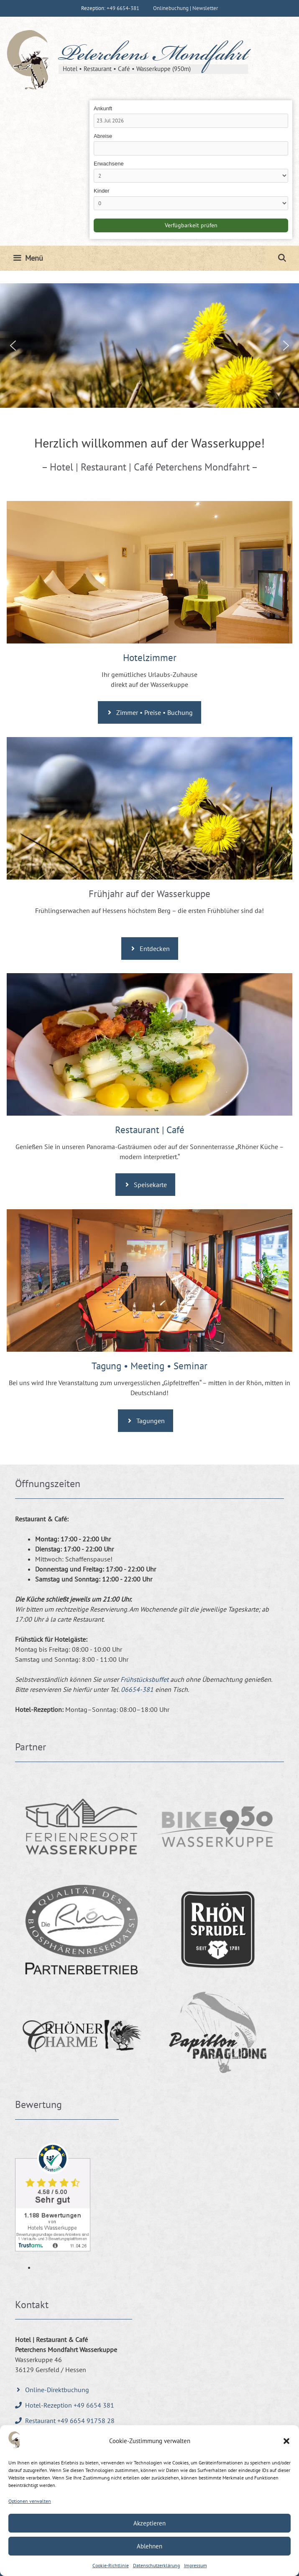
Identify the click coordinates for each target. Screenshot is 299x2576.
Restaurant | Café (149, 1130)
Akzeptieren (149, 2523)
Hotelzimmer (149, 657)
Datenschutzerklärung (156, 2565)
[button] (286, 2441)
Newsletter (205, 8)
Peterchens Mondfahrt (153, 56)
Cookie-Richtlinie (110, 2565)
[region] (149, 345)
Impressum (195, 2565)
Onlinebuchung (171, 8)
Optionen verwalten (29, 2501)
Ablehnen (149, 2546)
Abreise (103, 136)
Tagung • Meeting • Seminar (149, 1366)
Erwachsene (109, 163)
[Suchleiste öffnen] (282, 258)
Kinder (102, 191)
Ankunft (103, 108)
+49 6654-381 (123, 8)
